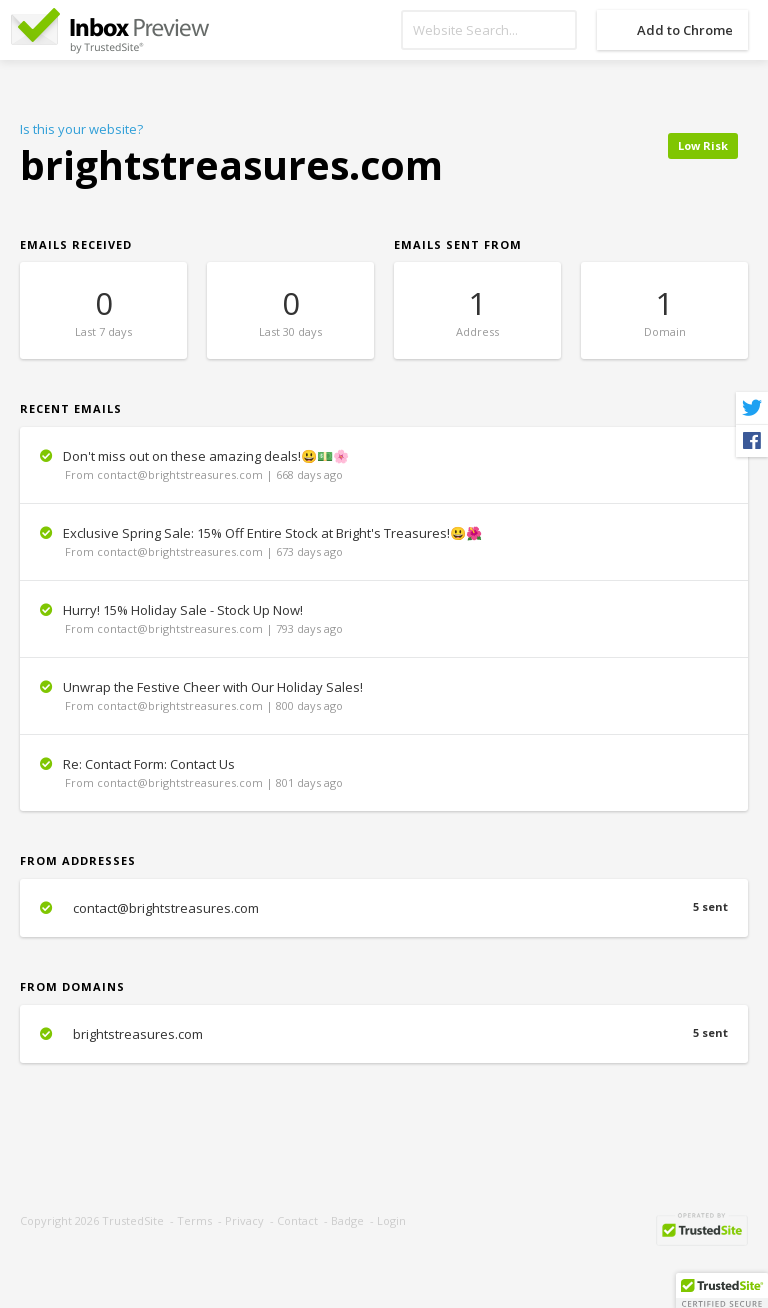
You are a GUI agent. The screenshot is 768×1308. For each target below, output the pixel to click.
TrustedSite (133, 1220)
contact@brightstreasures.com (384, 908)
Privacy (244, 1220)
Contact (297, 1220)
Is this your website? (81, 129)
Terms (194, 1220)
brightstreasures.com (384, 1034)
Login (391, 1220)
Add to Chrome (685, 30)
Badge (347, 1220)
